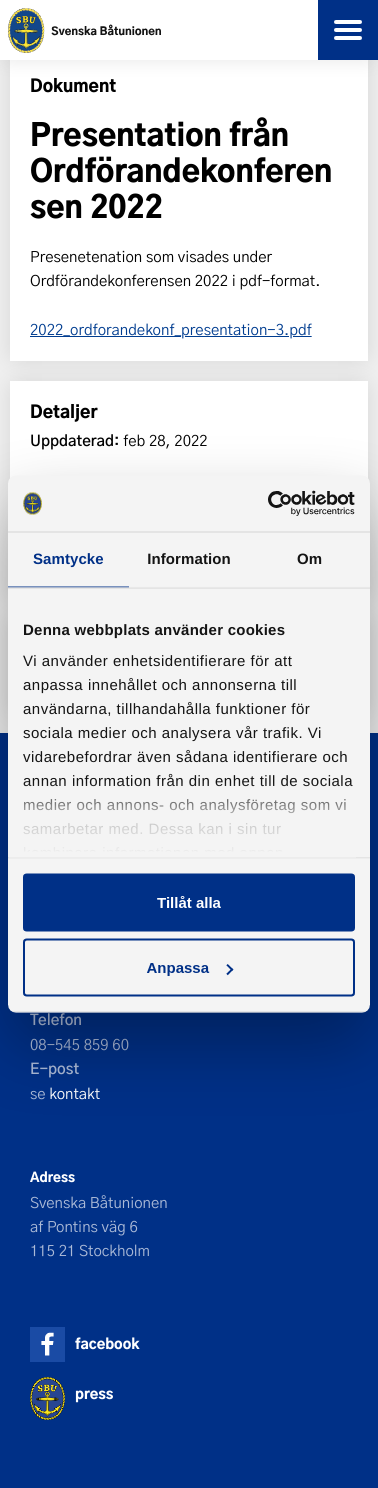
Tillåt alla (189, 901)
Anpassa (189, 967)
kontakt (74, 1093)
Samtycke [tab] (68, 558)
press (94, 1393)
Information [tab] (189, 558)
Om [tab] (309, 558)
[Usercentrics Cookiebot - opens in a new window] (270, 504)
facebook (107, 1343)
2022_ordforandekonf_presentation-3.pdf (171, 329)
